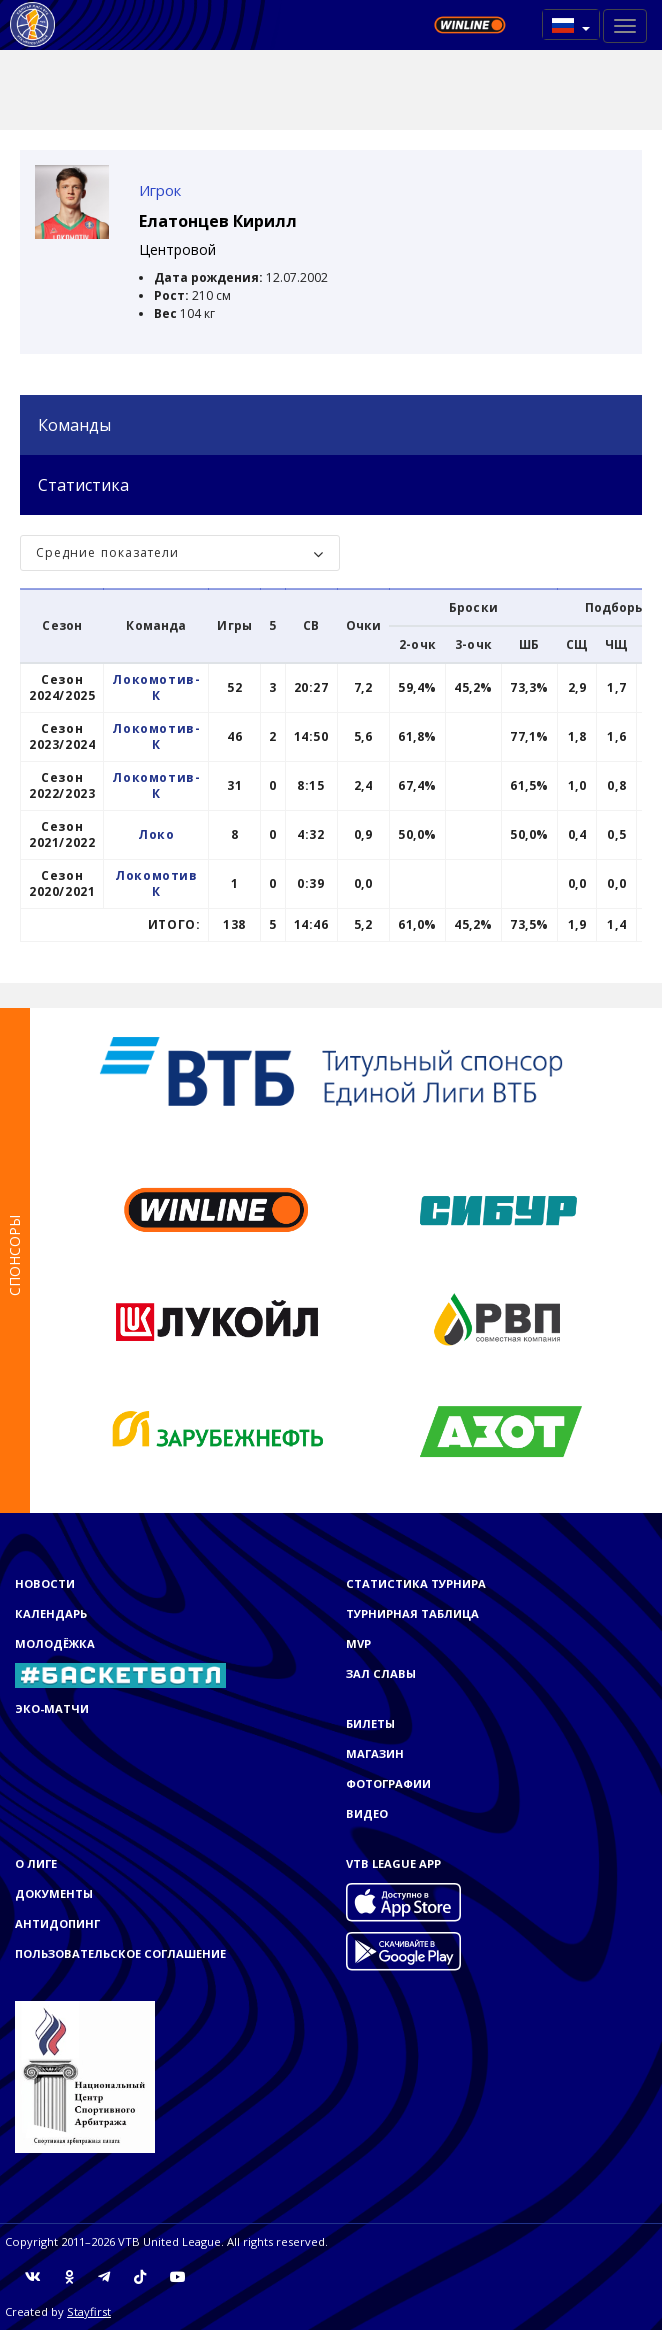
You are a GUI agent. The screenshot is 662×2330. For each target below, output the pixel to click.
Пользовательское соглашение (120, 1953)
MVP (358, 1643)
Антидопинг (57, 1923)
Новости (45, 1583)
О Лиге (36, 1863)
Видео (367, 1813)
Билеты (370, 1723)
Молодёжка (55, 1643)
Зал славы (381, 1673)
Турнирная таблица (412, 1613)
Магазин (375, 1753)
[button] (571, 24)
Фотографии (388, 1783)
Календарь (51, 1613)
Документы (54, 1893)
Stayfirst (89, 2311)
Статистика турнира (416, 1583)
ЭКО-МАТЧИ (52, 1708)
